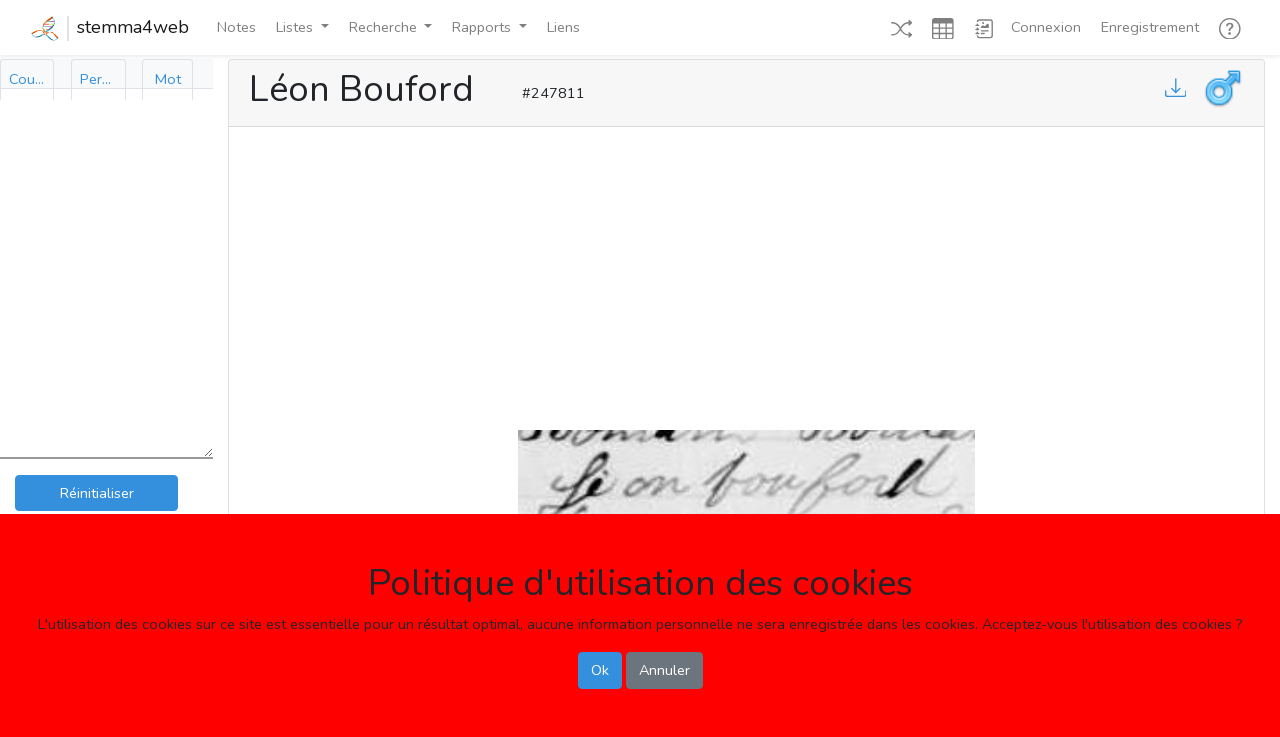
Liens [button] (563, 27)
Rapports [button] (483, 27)
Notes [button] (236, 27)
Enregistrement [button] (1150, 27)
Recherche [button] (385, 27)
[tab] (27, 79)
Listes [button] (296, 27)
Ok (600, 670)
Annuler (664, 670)
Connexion (1046, 27)
